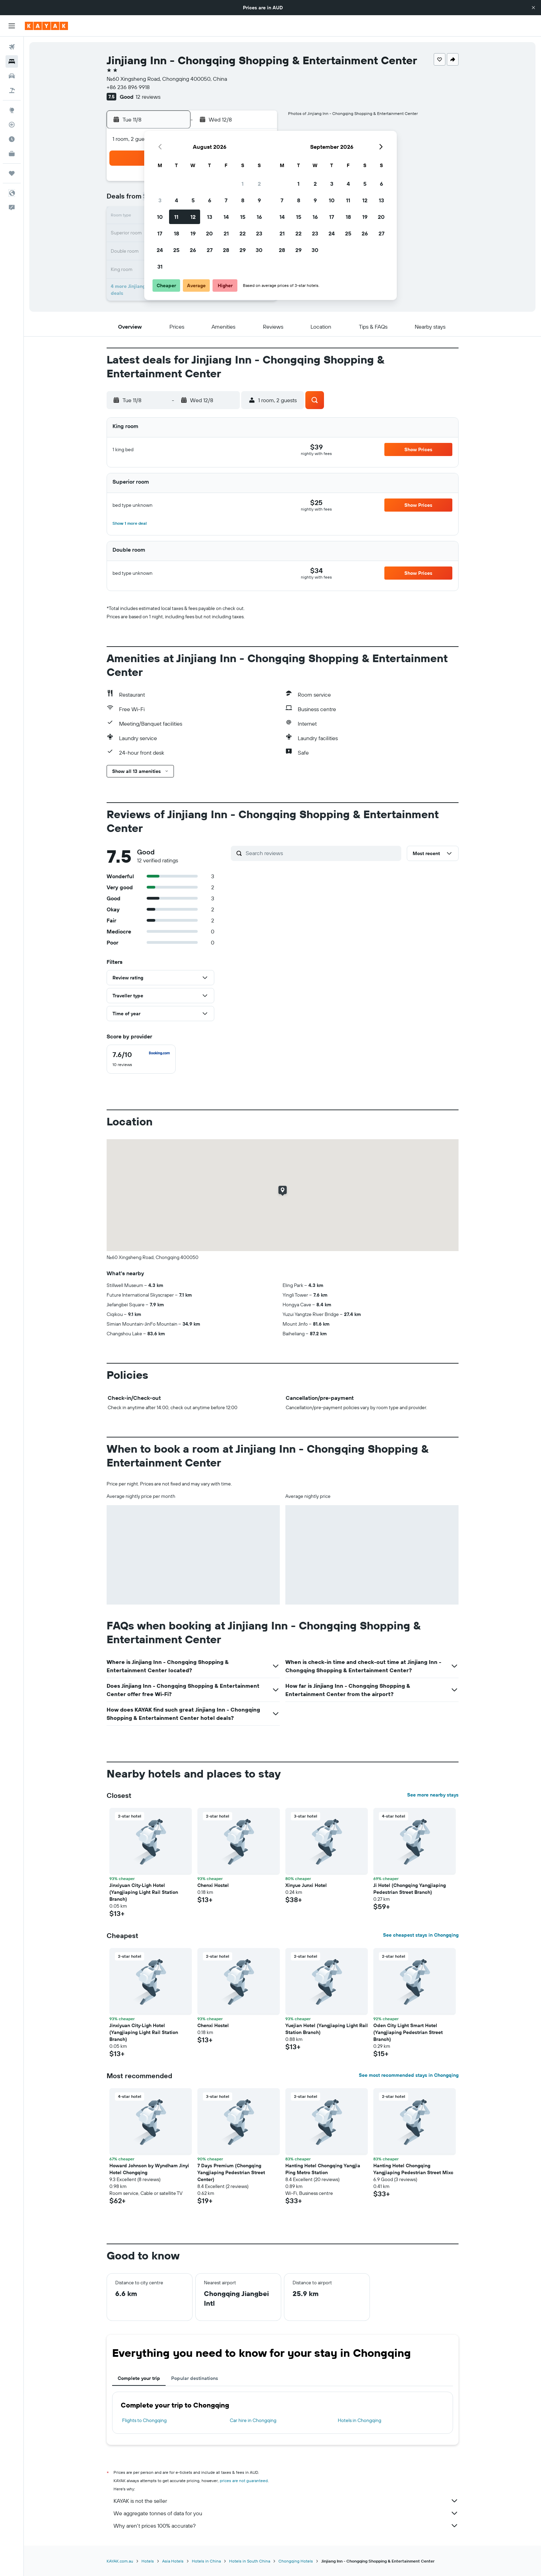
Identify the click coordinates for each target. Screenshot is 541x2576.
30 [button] (259, 249)
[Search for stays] (12, 61)
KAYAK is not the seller (286, 2501)
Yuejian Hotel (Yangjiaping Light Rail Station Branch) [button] (326, 2028)
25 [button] (176, 249)
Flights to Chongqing (144, 2420)
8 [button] (242, 200)
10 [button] (160, 216)
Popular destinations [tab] (194, 2378)
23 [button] (259, 233)
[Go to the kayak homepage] (46, 26)
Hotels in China (206, 2561)
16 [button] (259, 216)
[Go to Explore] (12, 110)
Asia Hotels (173, 2561)
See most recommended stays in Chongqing (409, 2075)
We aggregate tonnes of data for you (286, 2513)
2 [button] (259, 183)
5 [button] (193, 200)
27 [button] (210, 249)
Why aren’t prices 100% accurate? (286, 2525)
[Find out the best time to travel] (12, 139)
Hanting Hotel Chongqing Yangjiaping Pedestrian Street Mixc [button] (413, 2169)
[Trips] (12, 173)
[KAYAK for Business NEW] (12, 154)
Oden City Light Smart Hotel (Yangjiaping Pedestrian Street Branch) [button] (408, 2032)
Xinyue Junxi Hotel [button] (306, 1885)
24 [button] (160, 249)
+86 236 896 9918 (128, 87)
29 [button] (242, 249)
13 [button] (209, 216)
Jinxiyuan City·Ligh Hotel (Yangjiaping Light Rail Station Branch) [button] (143, 1892)
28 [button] (226, 249)
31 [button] (160, 266)
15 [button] (242, 216)
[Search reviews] (322, 853)
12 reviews (148, 96)
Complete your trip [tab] (139, 2378)
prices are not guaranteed (244, 2480)
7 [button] (226, 200)
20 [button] (209, 233)
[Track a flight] (12, 125)
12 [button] (193, 216)
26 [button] (193, 249)
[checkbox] (141, 1059)
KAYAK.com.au (120, 2561)
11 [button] (176, 216)
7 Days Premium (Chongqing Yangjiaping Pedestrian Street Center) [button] (231, 2172)
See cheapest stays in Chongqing (421, 1935)
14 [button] (226, 216)
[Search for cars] (12, 76)
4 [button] (176, 200)
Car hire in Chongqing (253, 2420)
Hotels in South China (249, 2561)
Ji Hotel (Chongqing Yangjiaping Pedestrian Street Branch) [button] (409, 1888)
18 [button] (176, 233)
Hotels (147, 2561)
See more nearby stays (433, 1795)
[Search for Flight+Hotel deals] (12, 90)
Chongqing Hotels (295, 2561)
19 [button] (193, 233)
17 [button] (159, 233)
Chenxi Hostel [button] (213, 1885)
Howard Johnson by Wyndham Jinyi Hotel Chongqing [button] (149, 2169)
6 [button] (209, 200)
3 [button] (159, 200)
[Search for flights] (12, 47)
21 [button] (226, 233)
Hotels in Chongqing (359, 2420)
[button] (533, 7)
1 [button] (243, 183)
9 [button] (259, 200)
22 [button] (242, 233)
